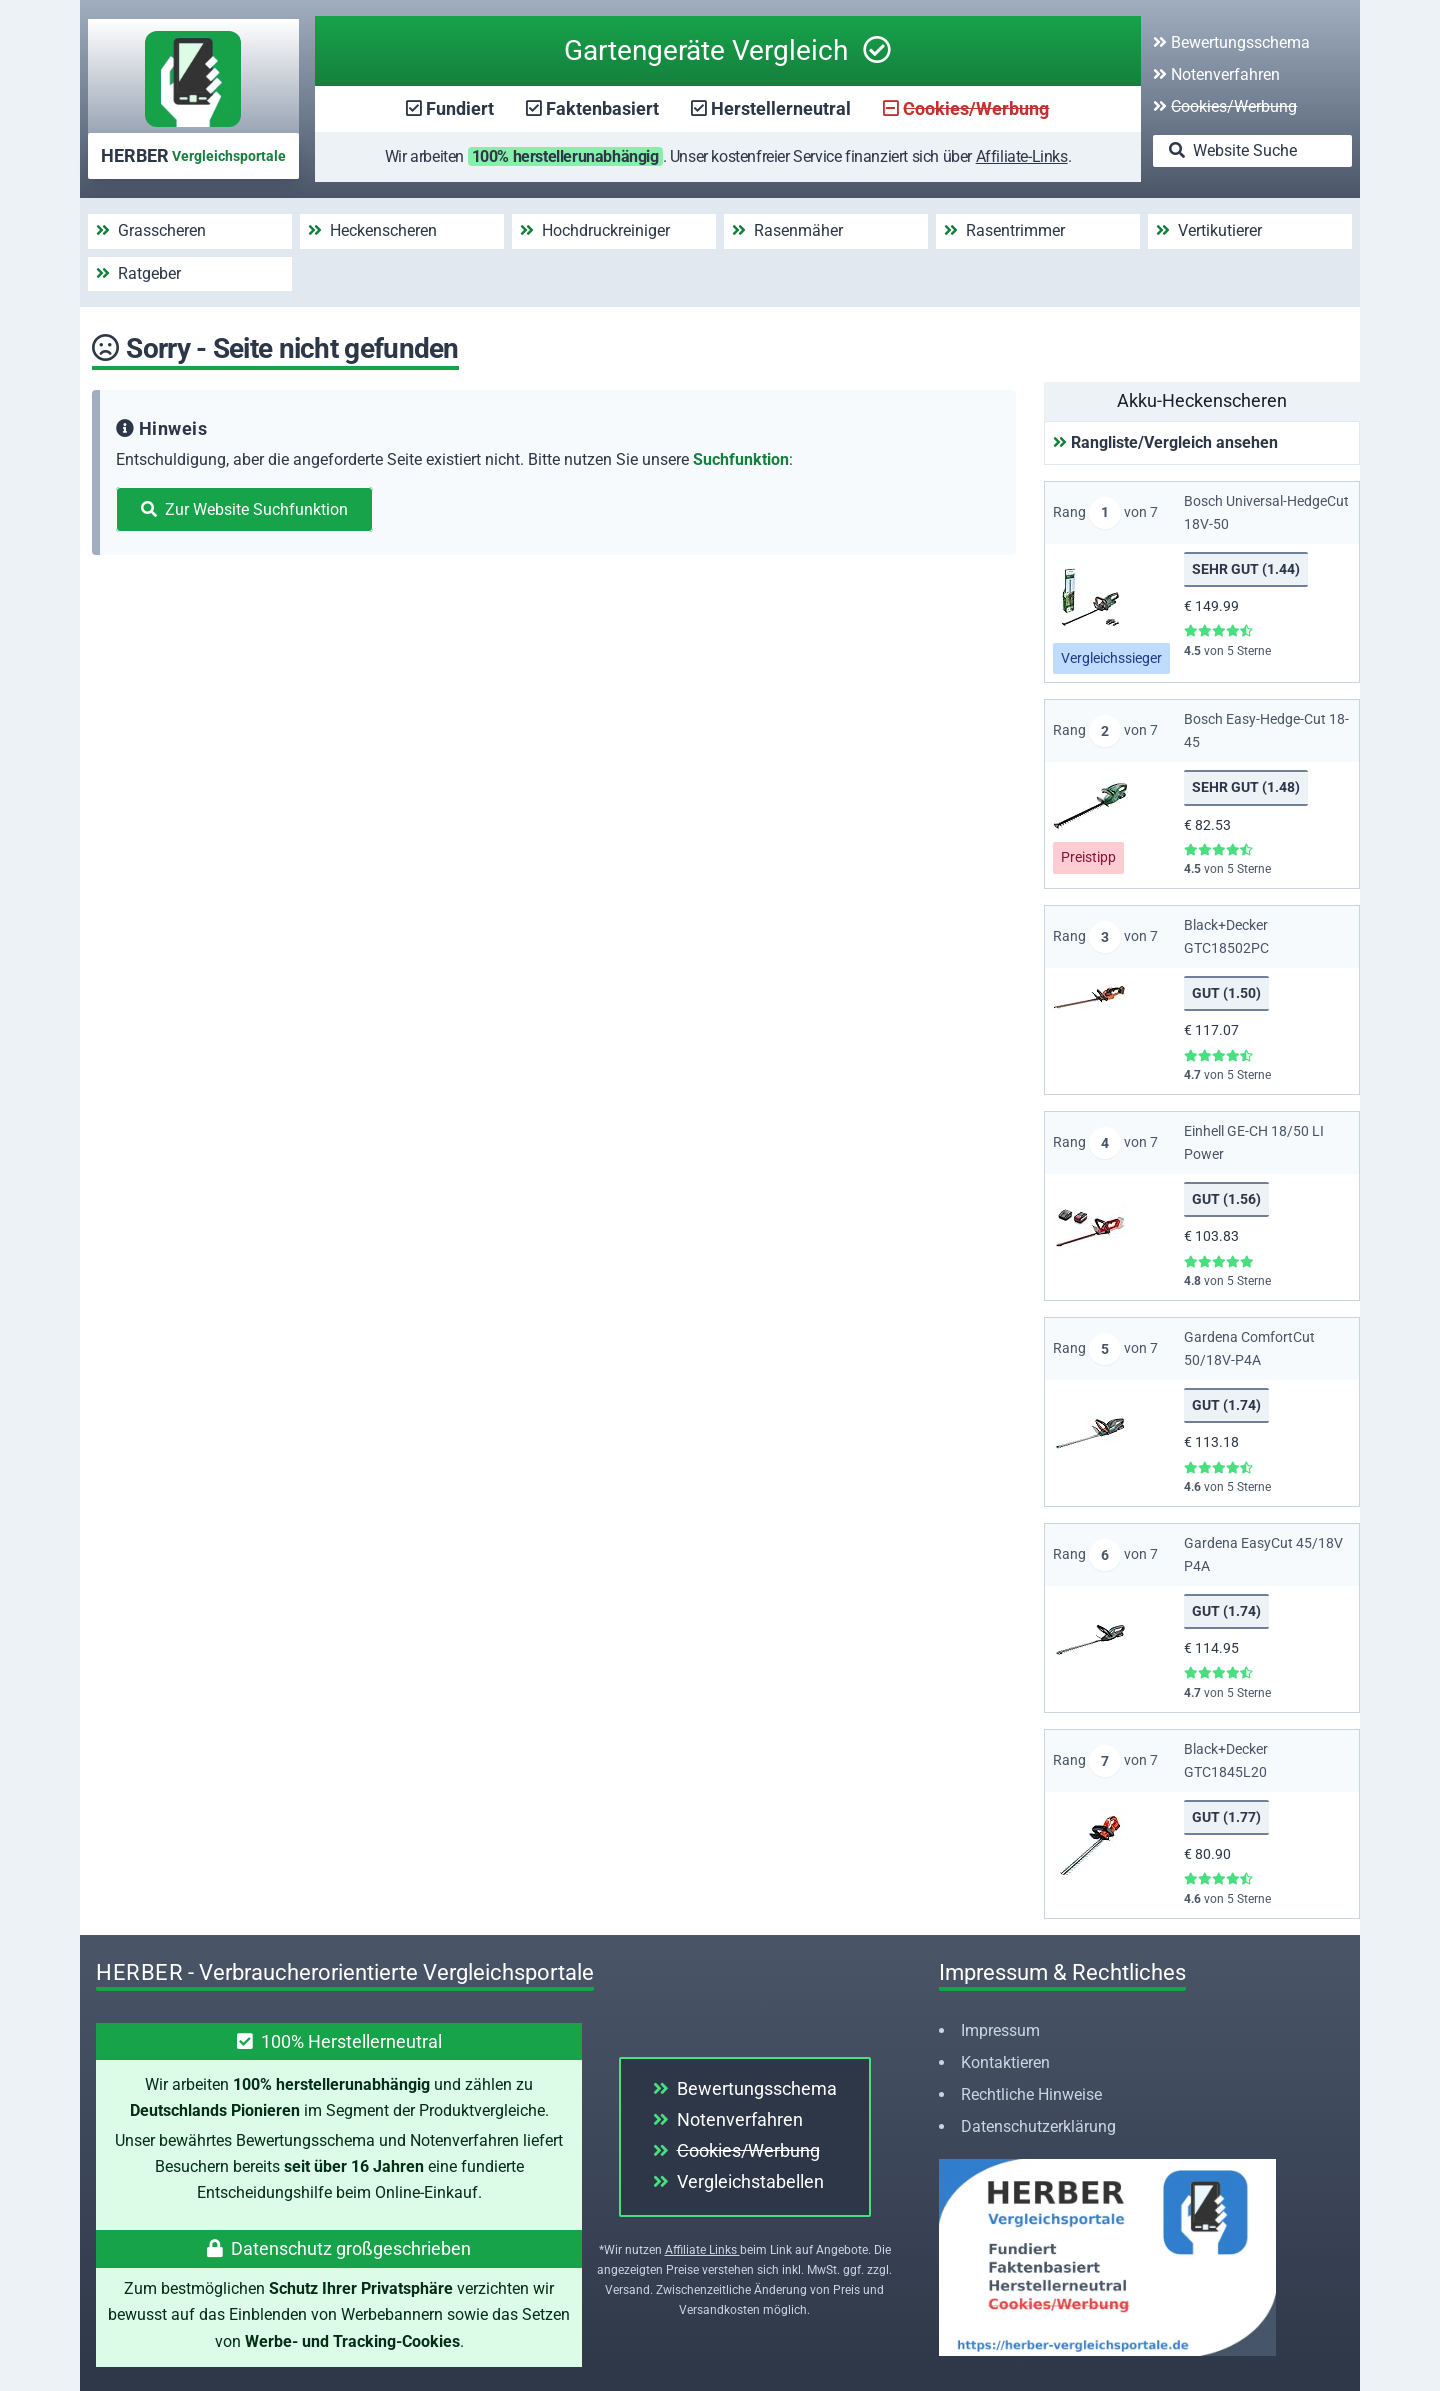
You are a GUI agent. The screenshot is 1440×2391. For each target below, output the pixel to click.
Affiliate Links (702, 2250)
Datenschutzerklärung (1038, 2126)
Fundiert (460, 108)
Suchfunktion (741, 459)
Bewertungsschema (1231, 42)
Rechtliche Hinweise (1031, 2094)
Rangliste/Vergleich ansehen (1165, 442)
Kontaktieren (1005, 2062)
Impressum (1000, 2030)
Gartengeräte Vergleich (727, 50)
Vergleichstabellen (738, 2181)
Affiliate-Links (1022, 156)
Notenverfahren (1216, 74)
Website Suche (1233, 150)
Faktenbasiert (602, 108)
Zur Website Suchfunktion (244, 509)
